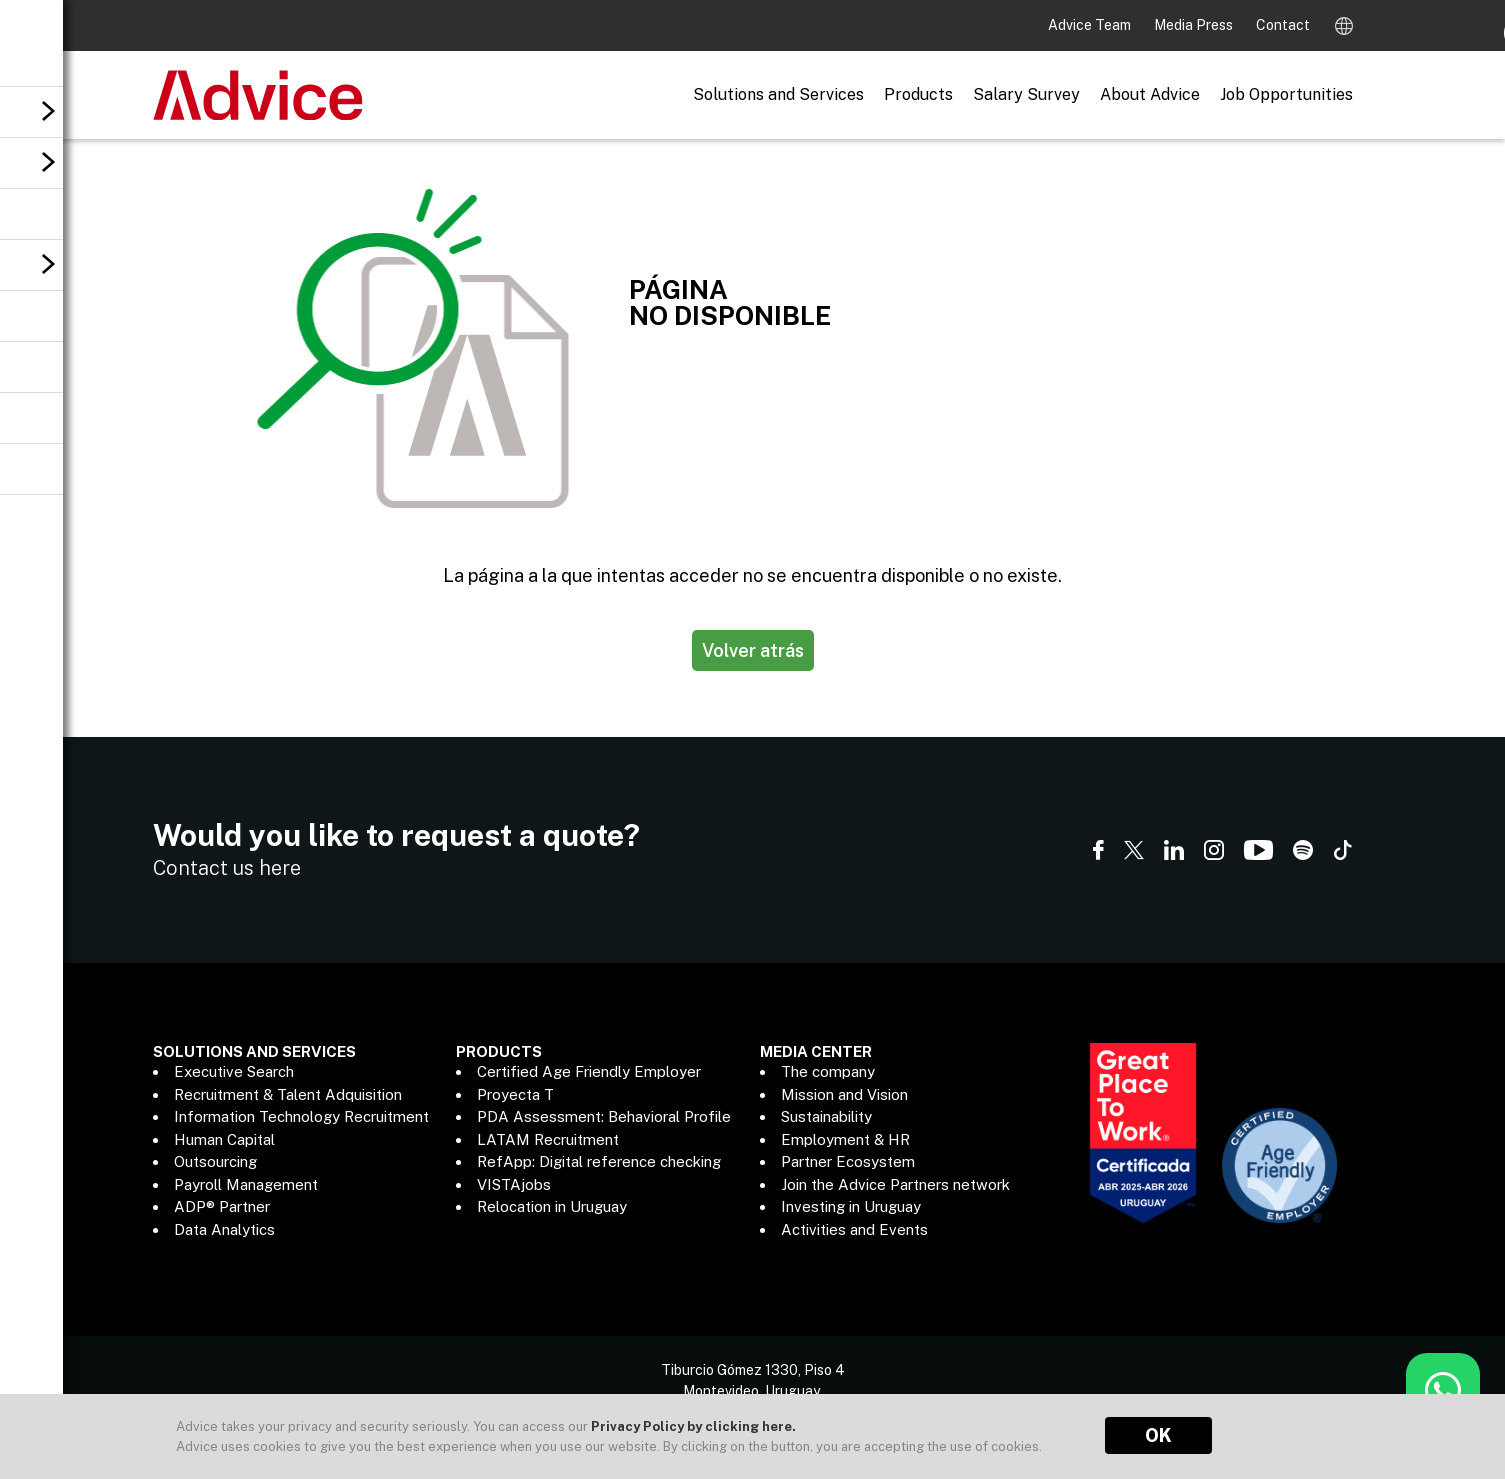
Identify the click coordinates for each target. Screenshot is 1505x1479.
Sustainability (826, 1116)
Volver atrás (753, 650)
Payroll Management (246, 1184)
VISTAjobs (514, 1184)
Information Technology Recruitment (301, 1116)
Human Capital (224, 1139)
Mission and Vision (844, 1094)
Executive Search (234, 1071)
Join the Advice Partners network (895, 1184)
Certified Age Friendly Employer (589, 1071)
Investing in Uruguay (851, 1206)
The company (828, 1071)
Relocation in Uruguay (552, 1206)
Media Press (1195, 25)
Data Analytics (224, 1229)
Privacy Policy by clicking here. (693, 1426)
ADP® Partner (222, 1206)
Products (918, 94)
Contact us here (227, 868)
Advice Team (1091, 25)
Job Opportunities (1286, 94)
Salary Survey (1026, 94)
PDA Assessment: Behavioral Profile (604, 1116)
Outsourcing (215, 1161)
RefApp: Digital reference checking (599, 1161)
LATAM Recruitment (548, 1139)
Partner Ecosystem (848, 1161)
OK (1158, 1435)
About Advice (1150, 94)
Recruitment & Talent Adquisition (288, 1094)
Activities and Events (854, 1229)
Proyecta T (515, 1094)
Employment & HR (845, 1139)
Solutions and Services (778, 94)
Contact (1283, 25)
